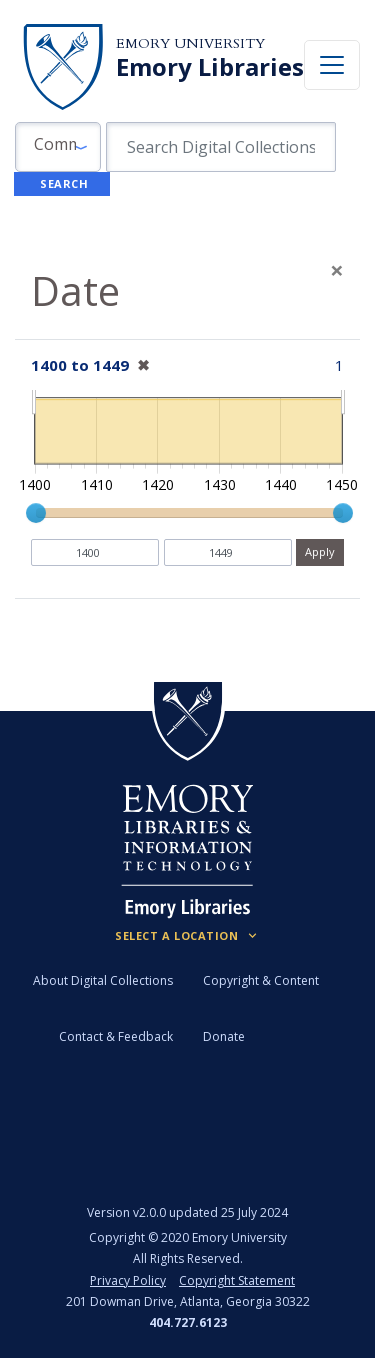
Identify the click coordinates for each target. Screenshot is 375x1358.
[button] (58, 147)
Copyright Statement (237, 1280)
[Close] (337, 270)
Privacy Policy (128, 1280)
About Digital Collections (103, 980)
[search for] (221, 147)
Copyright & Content (261, 980)
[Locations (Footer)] (187, 936)
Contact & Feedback (116, 1036)
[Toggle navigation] (332, 65)
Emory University (190, 43)
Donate (224, 1036)
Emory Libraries (210, 67)
